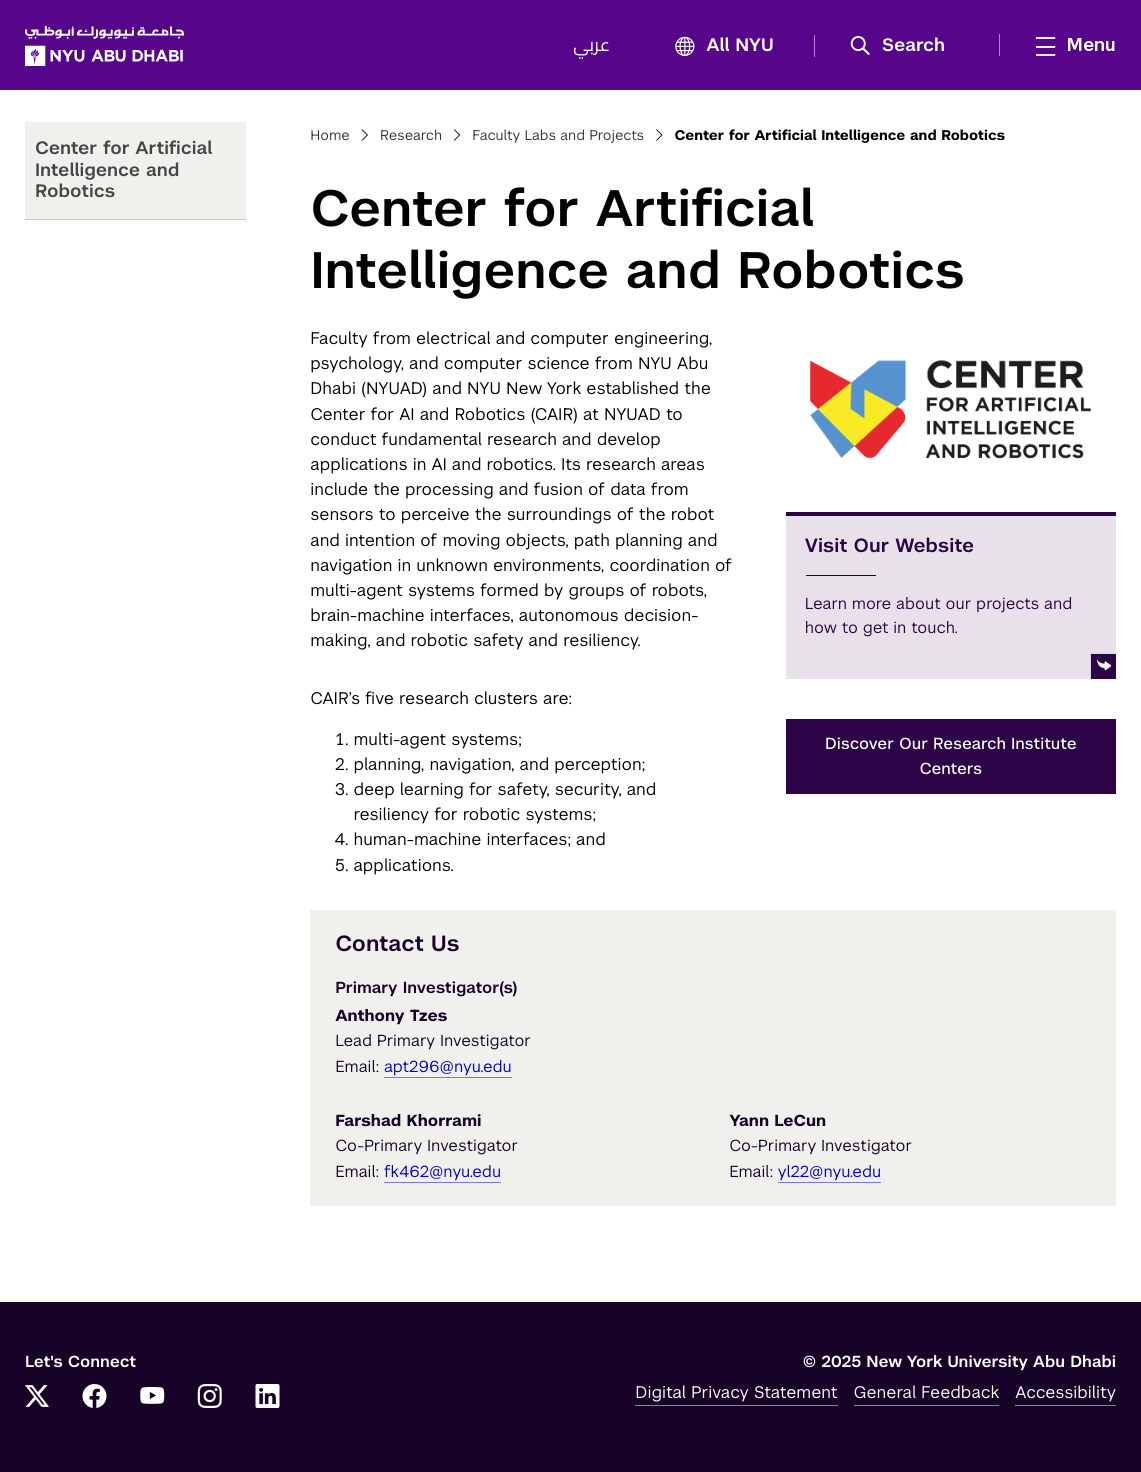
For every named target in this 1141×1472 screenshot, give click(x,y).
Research (411, 136)
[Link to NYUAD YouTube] (152, 1398)
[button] (904, 46)
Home (330, 136)
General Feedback (927, 1392)
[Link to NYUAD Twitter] (37, 1398)
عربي (591, 46)
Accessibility (1065, 1392)
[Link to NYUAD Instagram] (210, 1398)
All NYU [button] (718, 46)
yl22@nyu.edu (829, 1171)
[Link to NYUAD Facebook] (95, 1398)
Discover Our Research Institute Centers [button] (951, 756)
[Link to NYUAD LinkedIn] (268, 1398)
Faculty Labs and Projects (558, 136)
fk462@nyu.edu (442, 1171)
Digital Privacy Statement (736, 1392)
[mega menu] (1070, 45)
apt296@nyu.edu (448, 1066)
